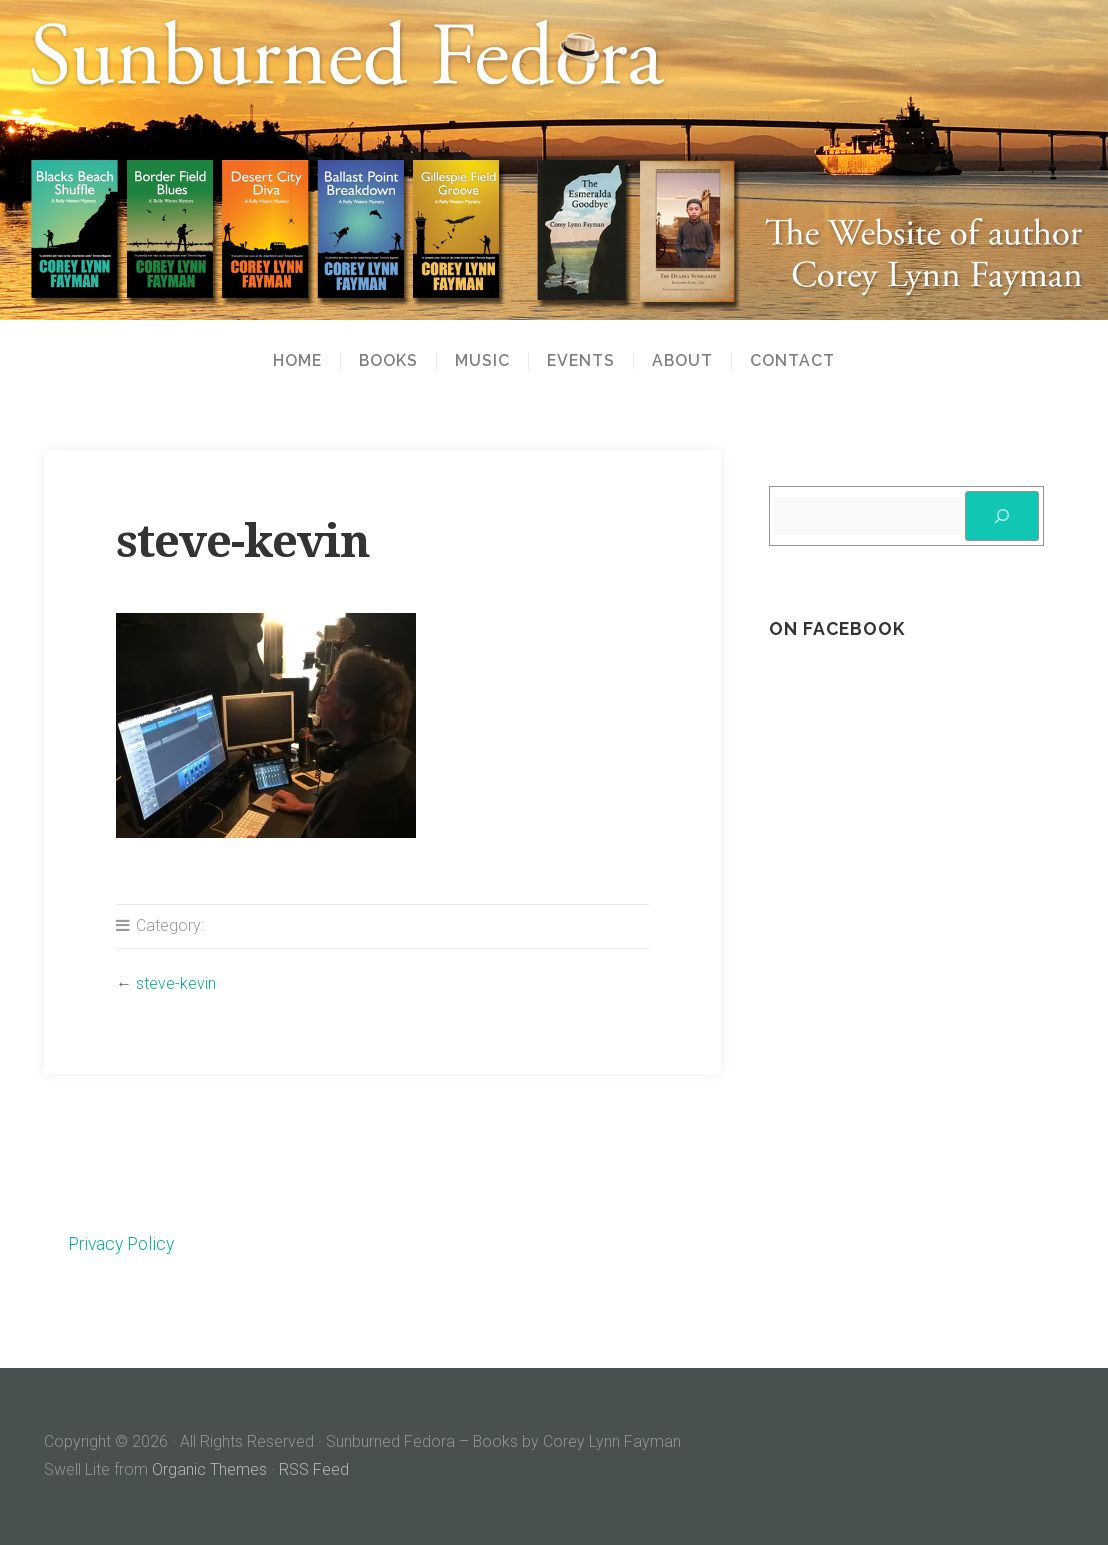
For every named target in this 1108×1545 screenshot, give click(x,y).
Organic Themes (209, 1469)
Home (297, 361)
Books (388, 361)
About (682, 361)
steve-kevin (176, 983)
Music (482, 361)
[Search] (1002, 516)
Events (581, 361)
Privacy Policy (121, 1244)
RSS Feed (314, 1469)
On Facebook (837, 628)
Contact (792, 361)
